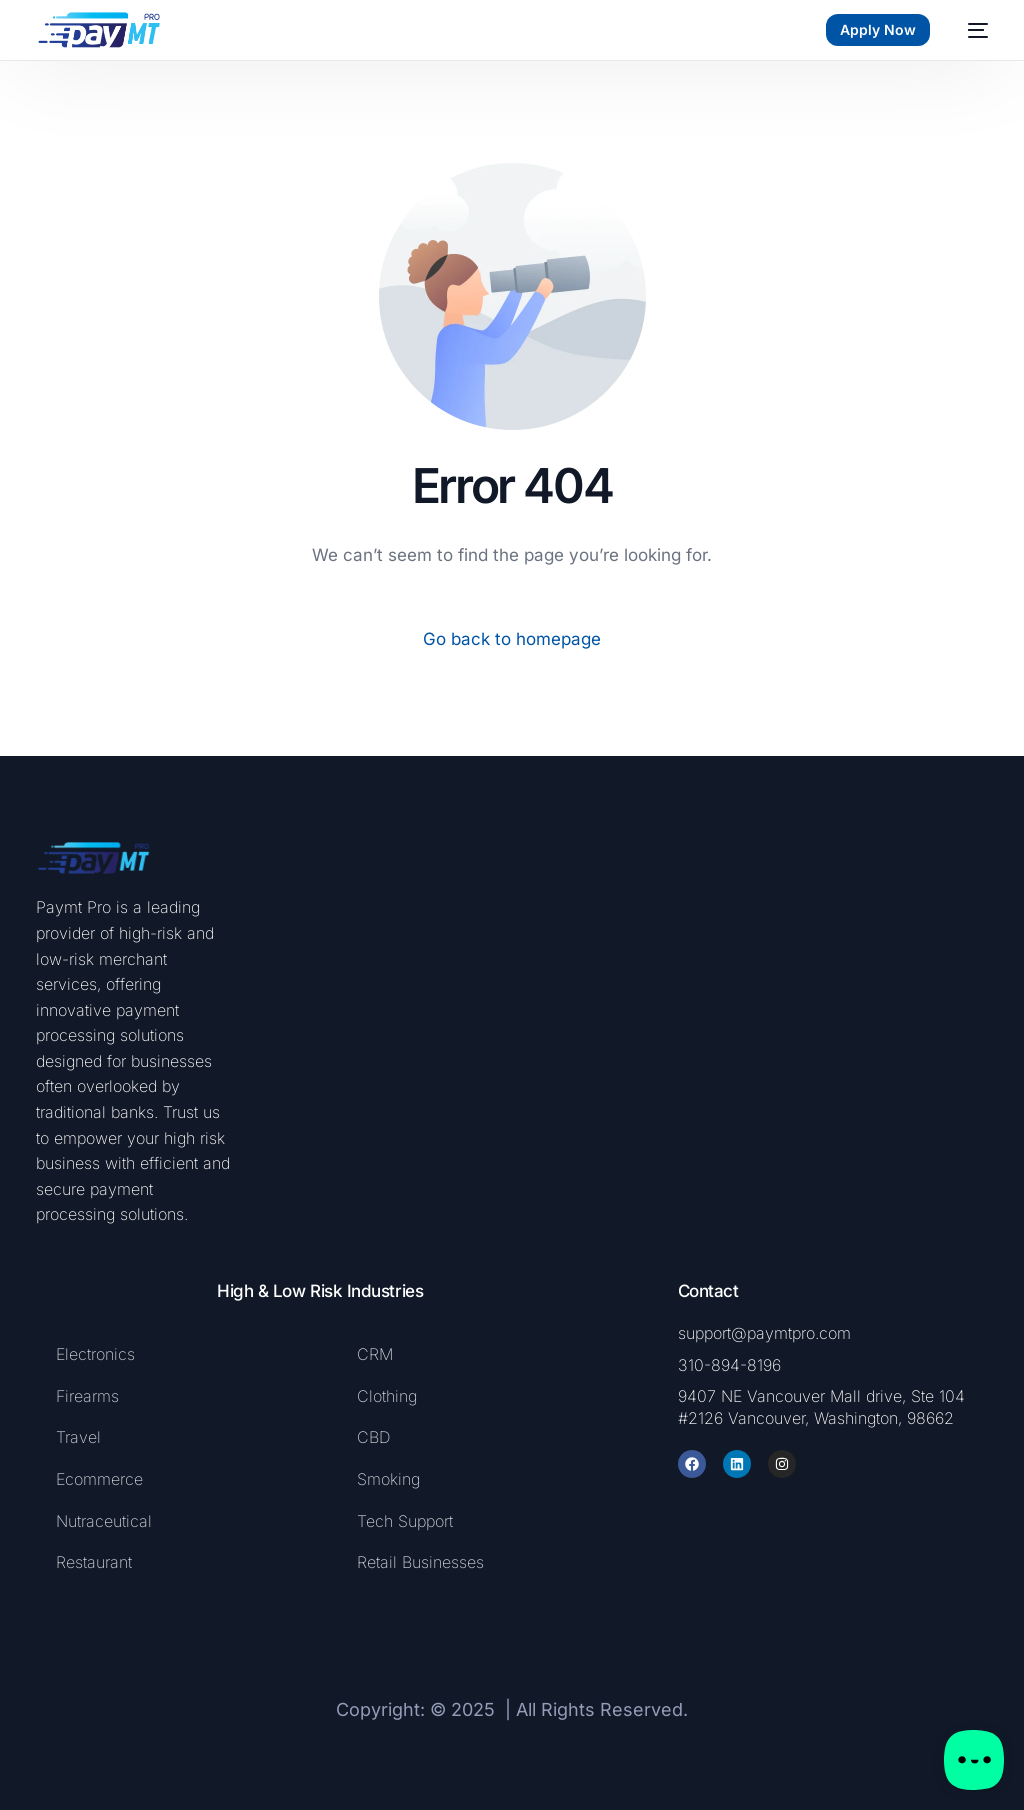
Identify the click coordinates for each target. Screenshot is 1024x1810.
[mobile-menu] (969, 30)
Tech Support (405, 1521)
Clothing (387, 1396)
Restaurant (94, 1562)
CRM (375, 1354)
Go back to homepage (512, 639)
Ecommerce (99, 1479)
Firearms (90, 1396)
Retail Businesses (420, 1562)
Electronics (95, 1354)
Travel (78, 1437)
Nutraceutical (104, 1521)
